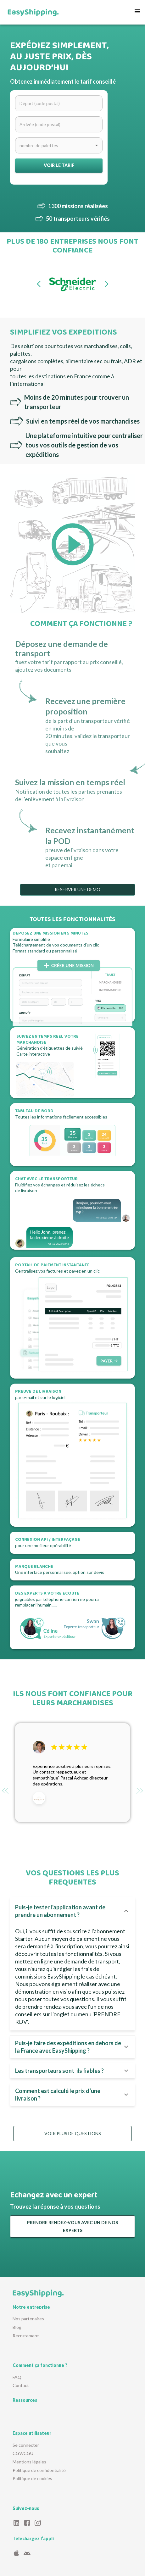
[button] (72, 1911)
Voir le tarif (59, 165)
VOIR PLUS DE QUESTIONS (72, 2133)
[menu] (137, 12)
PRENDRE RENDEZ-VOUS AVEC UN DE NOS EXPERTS (72, 2226)
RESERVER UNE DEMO (77, 889)
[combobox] (59, 145)
